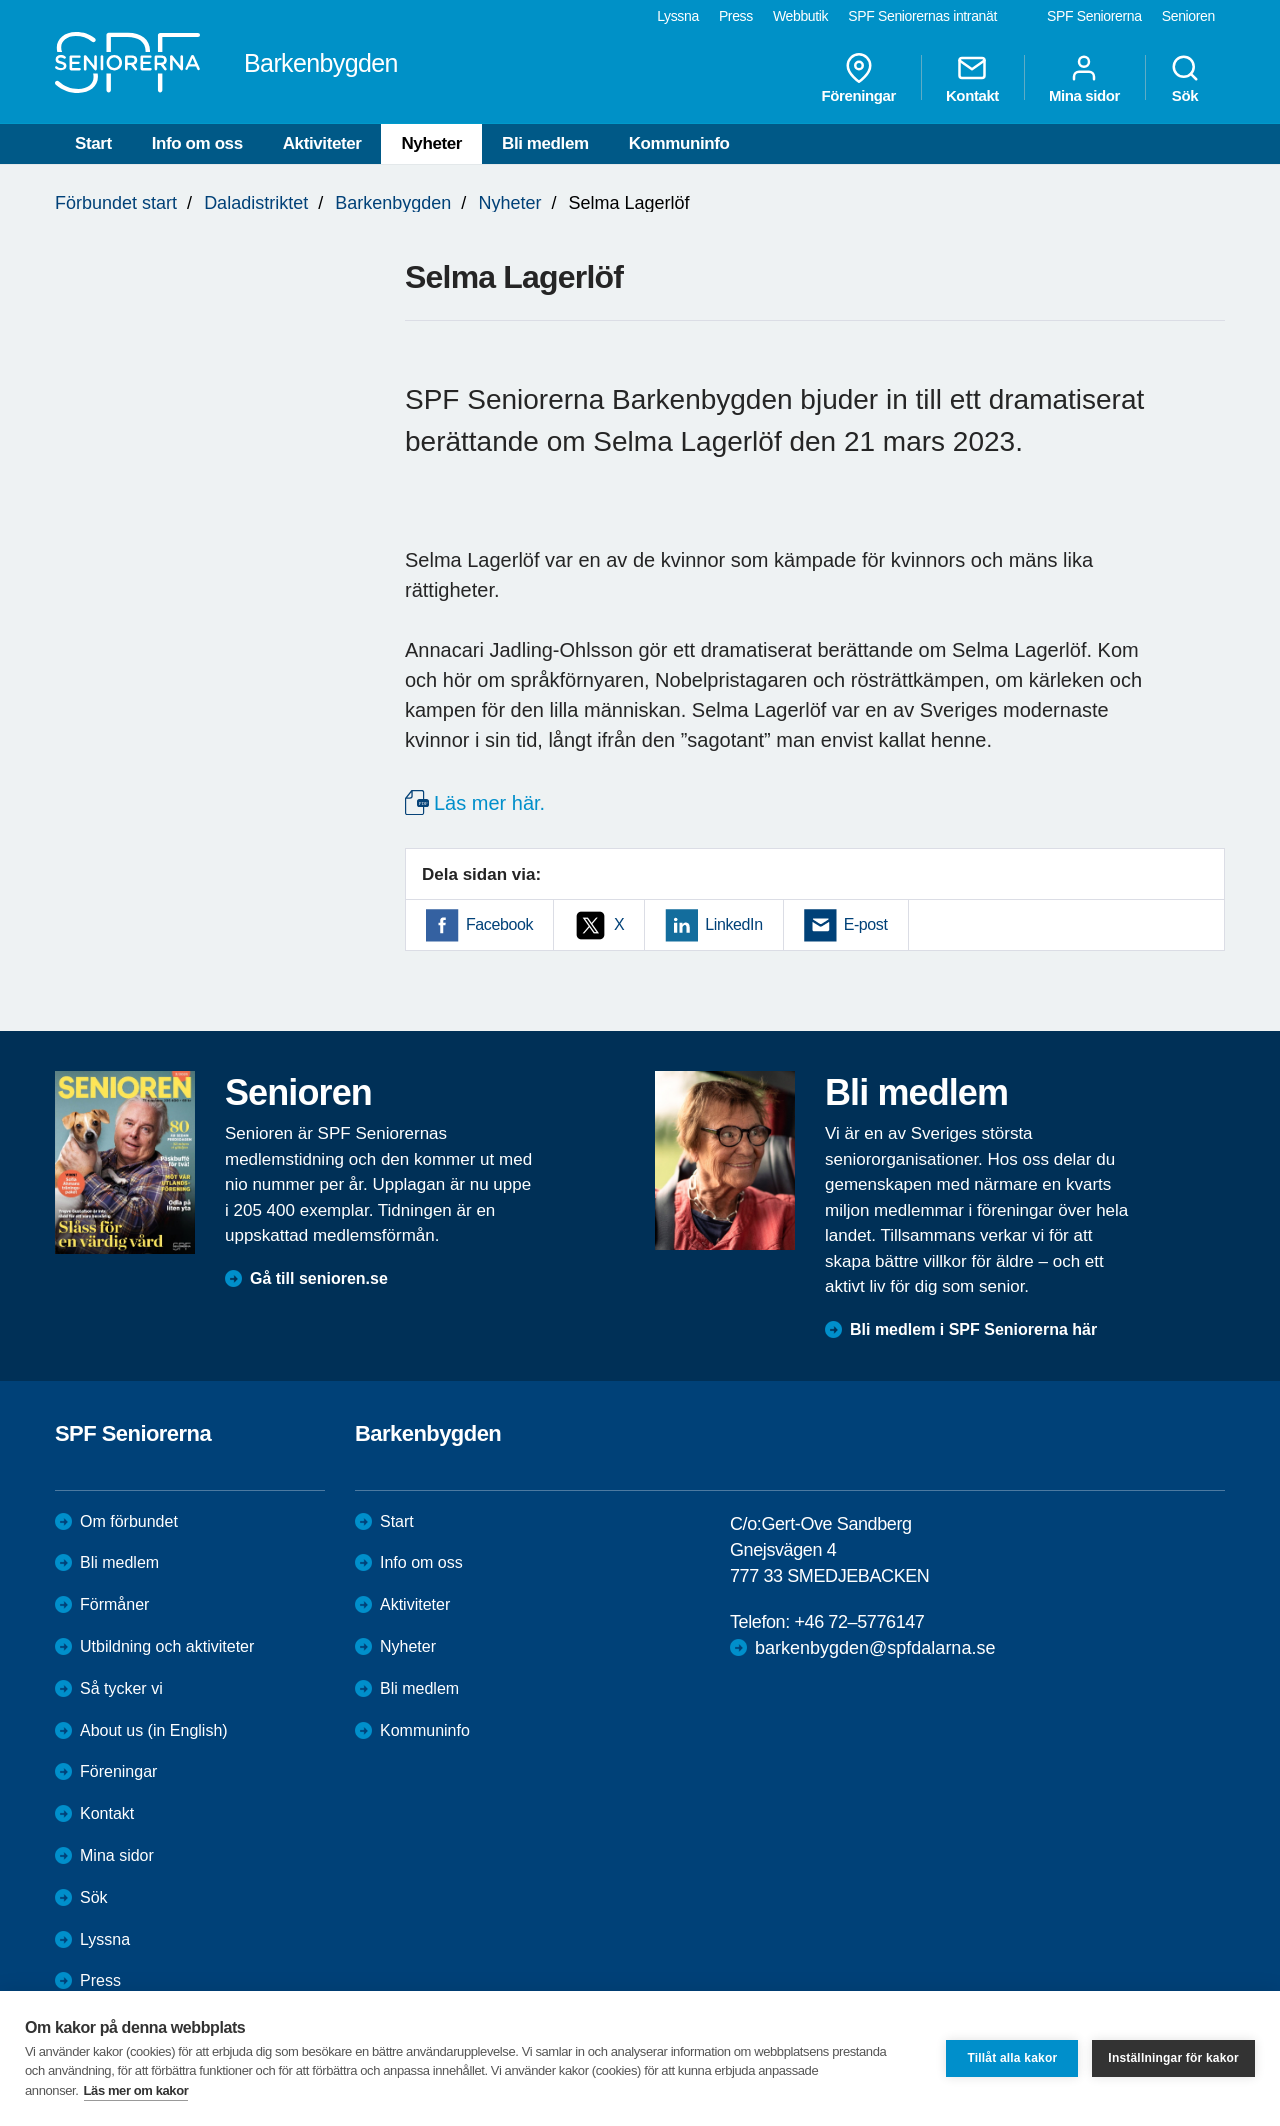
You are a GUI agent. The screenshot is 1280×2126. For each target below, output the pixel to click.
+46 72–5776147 (859, 1622)
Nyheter (431, 143)
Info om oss (197, 143)
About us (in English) (154, 1730)
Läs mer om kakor (136, 2090)
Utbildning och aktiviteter (167, 1646)
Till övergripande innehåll (0, 0)
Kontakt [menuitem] (972, 78)
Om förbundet (129, 1521)
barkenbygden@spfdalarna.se (875, 1648)
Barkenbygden (393, 203)
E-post (866, 924)
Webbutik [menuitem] (800, 16)
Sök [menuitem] (1185, 78)
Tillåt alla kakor (1012, 2058)
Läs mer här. (489, 803)
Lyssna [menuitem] (678, 16)
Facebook (499, 924)
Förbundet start (116, 203)
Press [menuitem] (736, 16)
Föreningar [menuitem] (859, 78)
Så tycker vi (121, 1688)
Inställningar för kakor (1173, 2058)
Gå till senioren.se (319, 1278)
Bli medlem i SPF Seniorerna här (973, 1329)
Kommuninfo (679, 143)
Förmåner (114, 1604)
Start (93, 143)
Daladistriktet (256, 203)
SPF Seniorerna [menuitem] (1094, 16)
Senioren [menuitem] (1188, 16)
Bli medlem (545, 143)
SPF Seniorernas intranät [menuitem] (922, 16)
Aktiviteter (322, 143)
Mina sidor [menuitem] (1084, 78)
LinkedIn (733, 924)
